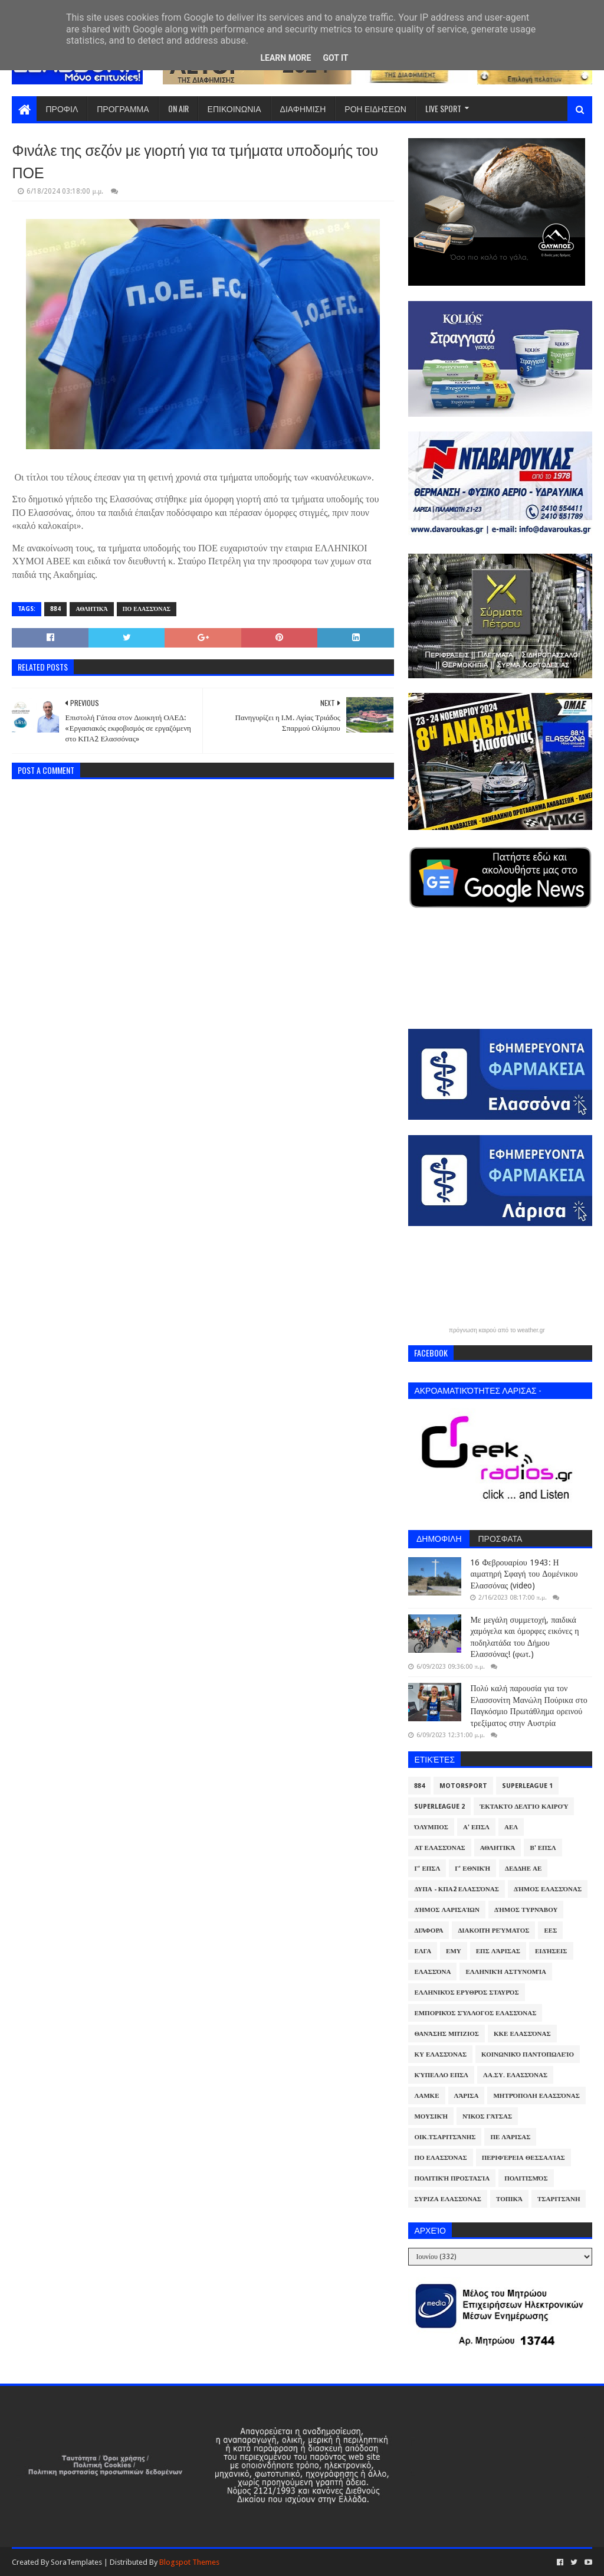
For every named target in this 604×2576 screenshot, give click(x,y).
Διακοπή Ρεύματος (493, 1930)
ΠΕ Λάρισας (510, 2137)
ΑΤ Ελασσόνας (439, 1848)
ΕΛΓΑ (422, 1951)
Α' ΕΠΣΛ (476, 1827)
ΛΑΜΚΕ (426, 2096)
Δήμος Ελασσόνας (548, 1889)
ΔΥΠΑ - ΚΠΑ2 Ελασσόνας (456, 1889)
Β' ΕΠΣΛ (543, 1848)
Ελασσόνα (432, 1972)
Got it (335, 58)
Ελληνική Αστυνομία (505, 1972)
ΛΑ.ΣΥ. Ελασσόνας (515, 2075)
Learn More (285, 58)
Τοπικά (509, 2199)
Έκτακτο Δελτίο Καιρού (524, 1806)
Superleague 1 (527, 1786)
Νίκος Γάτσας (487, 2116)
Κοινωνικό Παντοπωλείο (527, 2054)
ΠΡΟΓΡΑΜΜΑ (123, 108)
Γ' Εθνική (472, 1868)
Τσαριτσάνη (558, 2199)
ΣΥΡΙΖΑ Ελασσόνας (447, 2199)
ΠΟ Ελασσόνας (146, 609)
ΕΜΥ (453, 1951)
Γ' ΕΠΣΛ (427, 1868)
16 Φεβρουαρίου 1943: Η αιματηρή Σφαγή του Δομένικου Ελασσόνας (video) (523, 1574)
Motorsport (463, 1786)
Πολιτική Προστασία (452, 2178)
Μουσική (431, 2116)
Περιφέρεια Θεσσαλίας (523, 2158)
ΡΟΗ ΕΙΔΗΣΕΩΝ (375, 108)
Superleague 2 (439, 1806)
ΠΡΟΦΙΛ (61, 108)
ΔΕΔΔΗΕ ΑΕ (523, 1868)
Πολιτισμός (525, 2178)
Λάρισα (466, 2096)
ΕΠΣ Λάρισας (498, 1951)
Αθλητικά (91, 609)
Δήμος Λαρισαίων (447, 1910)
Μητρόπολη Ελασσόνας (536, 2096)
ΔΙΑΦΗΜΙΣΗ (303, 108)
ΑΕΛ (511, 1827)
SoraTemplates (76, 2562)
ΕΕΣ (550, 1930)
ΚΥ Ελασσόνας (440, 2054)
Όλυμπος (431, 1827)
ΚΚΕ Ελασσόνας (522, 2034)
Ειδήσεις (551, 1951)
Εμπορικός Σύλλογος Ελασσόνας (475, 2013)
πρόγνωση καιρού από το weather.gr (497, 1330)
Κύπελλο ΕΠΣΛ (441, 2075)
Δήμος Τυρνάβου (525, 1910)
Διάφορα (428, 1930)
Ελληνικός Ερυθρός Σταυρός (466, 1992)
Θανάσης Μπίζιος (446, 2034)
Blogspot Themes (189, 2562)
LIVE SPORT (443, 108)
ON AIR (178, 108)
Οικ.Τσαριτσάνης (444, 2137)
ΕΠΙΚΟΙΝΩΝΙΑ (234, 108)
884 (55, 609)
